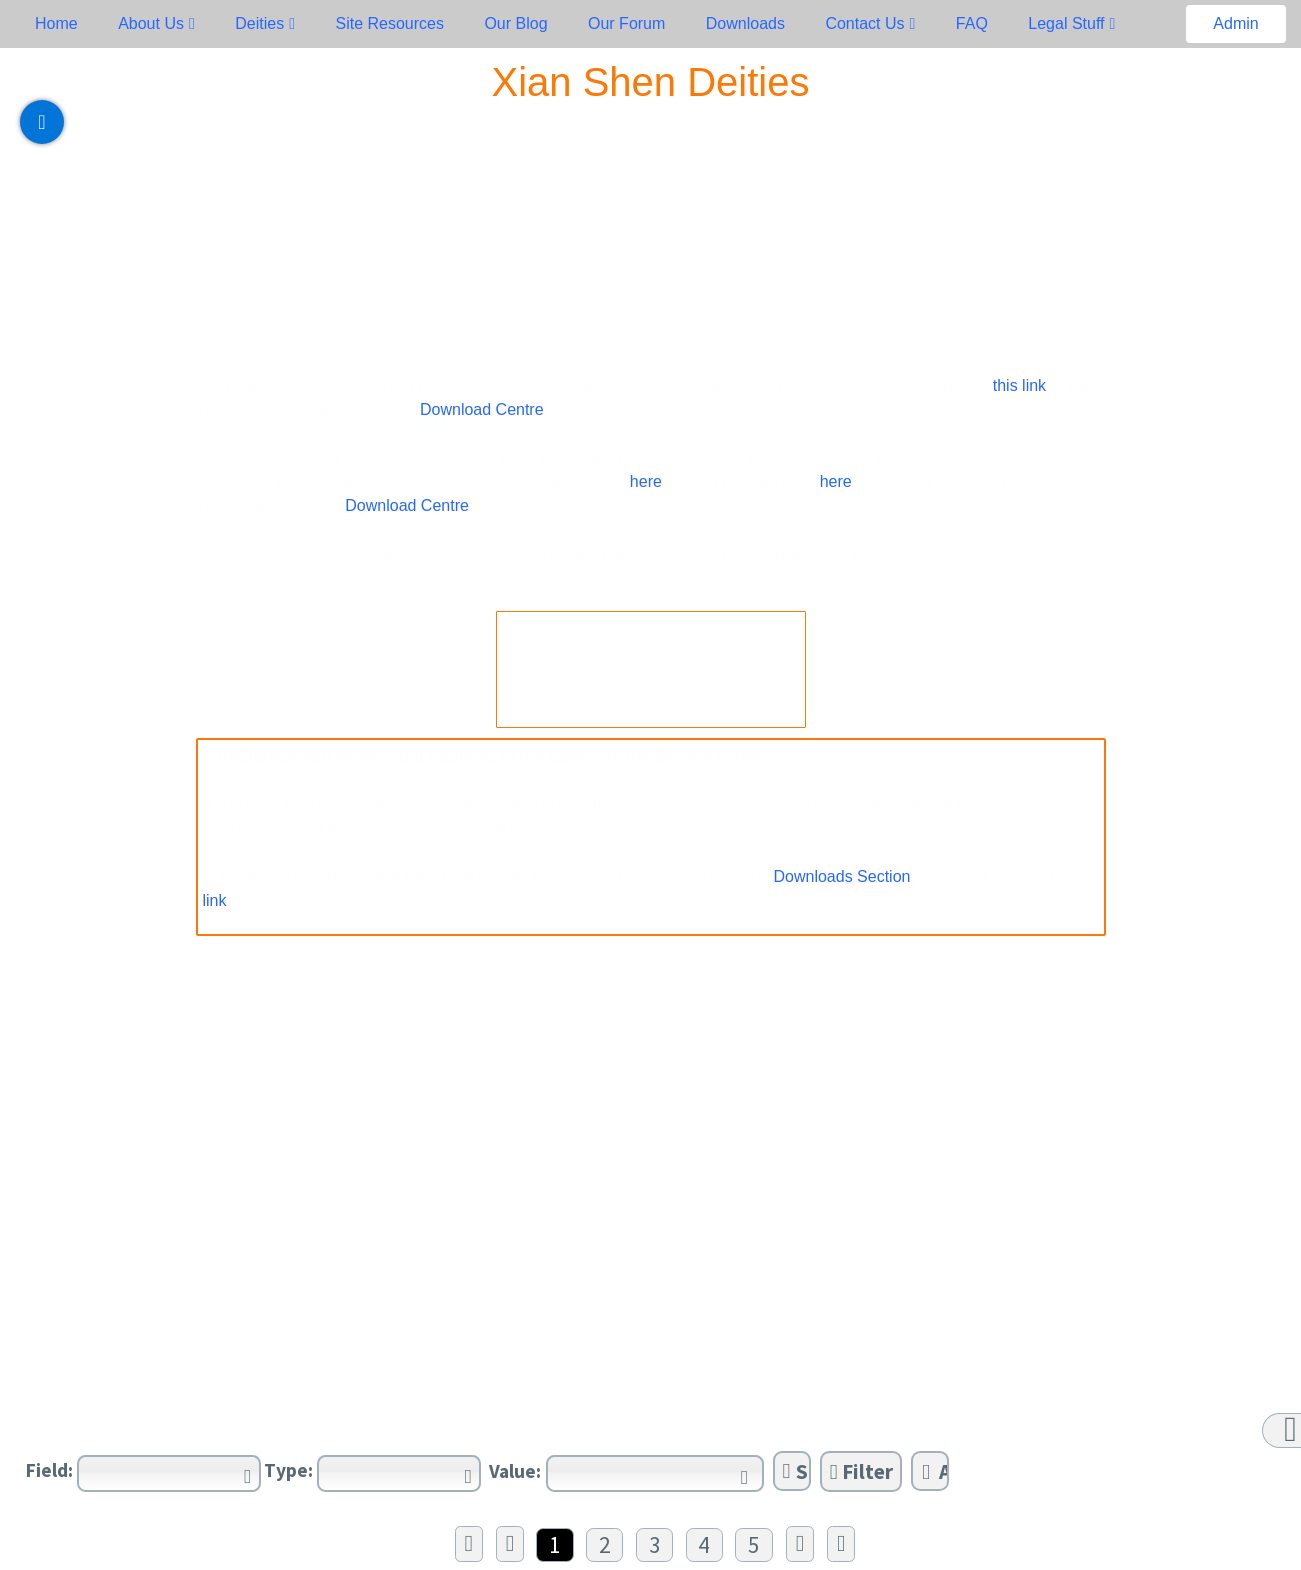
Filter (861, 1471)
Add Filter (935, 1471)
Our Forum (626, 23)
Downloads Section (842, 876)
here (646, 481)
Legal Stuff (1066, 23)
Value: (515, 1471)
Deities (259, 23)
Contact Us (864, 23)
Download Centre (482, 409)
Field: (49, 1470)
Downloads (745, 23)
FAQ (972, 23)
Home (56, 23)
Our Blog (515, 23)
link (215, 900)
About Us (151, 23)
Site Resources (389, 23)
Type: (288, 1470)
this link (1017, 385)
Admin (1235, 23)
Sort (797, 1471)
